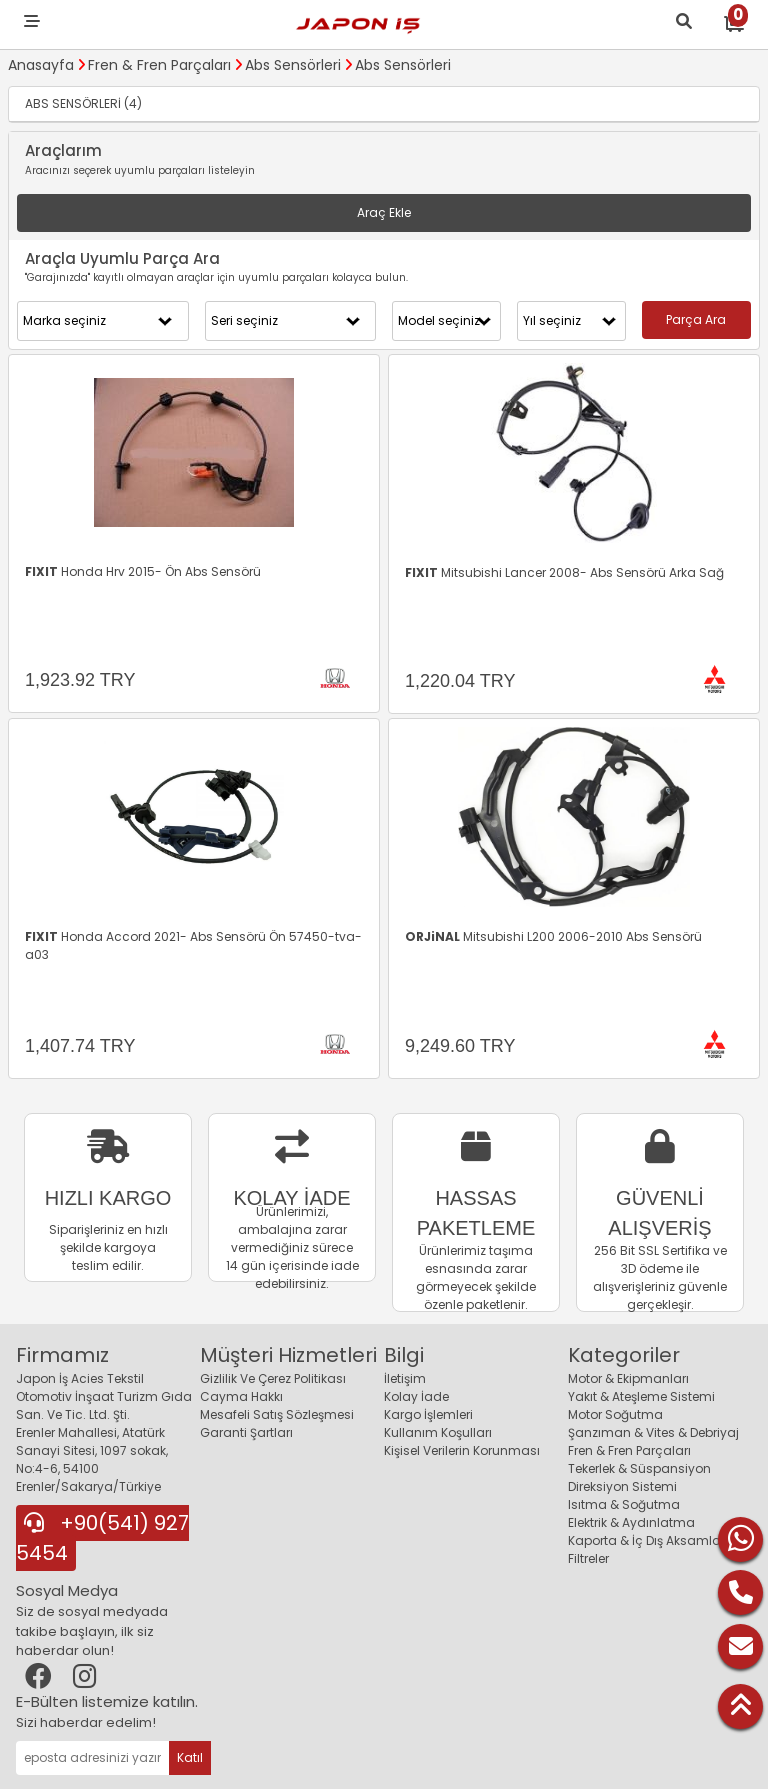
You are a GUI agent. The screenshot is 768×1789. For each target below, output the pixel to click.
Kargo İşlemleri (428, 1414)
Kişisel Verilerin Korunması (462, 1450)
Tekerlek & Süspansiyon (639, 1468)
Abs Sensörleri (293, 65)
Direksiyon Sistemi (622, 1486)
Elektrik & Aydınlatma (631, 1522)
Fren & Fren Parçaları (159, 65)
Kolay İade (416, 1396)
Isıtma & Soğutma (624, 1504)
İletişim (405, 1378)
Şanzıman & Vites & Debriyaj (653, 1432)
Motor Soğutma (615, 1414)
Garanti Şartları (246, 1432)
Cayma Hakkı (241, 1396)
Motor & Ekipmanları (628, 1378)
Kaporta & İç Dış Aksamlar (646, 1540)
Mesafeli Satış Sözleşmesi (277, 1414)
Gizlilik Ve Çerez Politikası (273, 1378)
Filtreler (588, 1558)
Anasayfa (41, 65)
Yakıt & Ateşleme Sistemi (641, 1396)
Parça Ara (696, 319)
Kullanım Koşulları (438, 1432)
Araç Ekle (384, 212)
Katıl (190, 1757)
